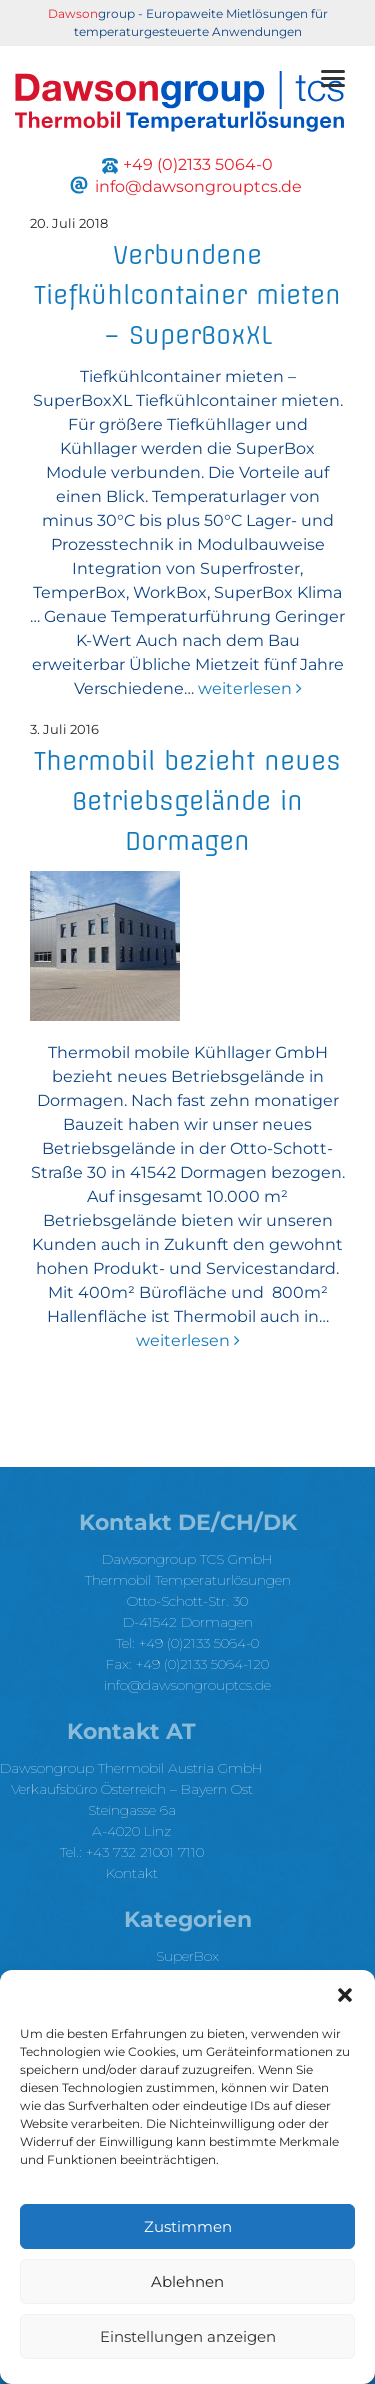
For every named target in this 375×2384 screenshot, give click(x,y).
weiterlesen (248, 688)
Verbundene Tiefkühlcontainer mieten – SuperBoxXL (187, 295)
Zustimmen (188, 2226)
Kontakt (132, 1873)
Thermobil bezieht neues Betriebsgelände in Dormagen (187, 801)
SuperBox (187, 1956)
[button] (345, 1995)
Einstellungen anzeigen (188, 2336)
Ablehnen (187, 2281)
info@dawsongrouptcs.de (187, 1685)
